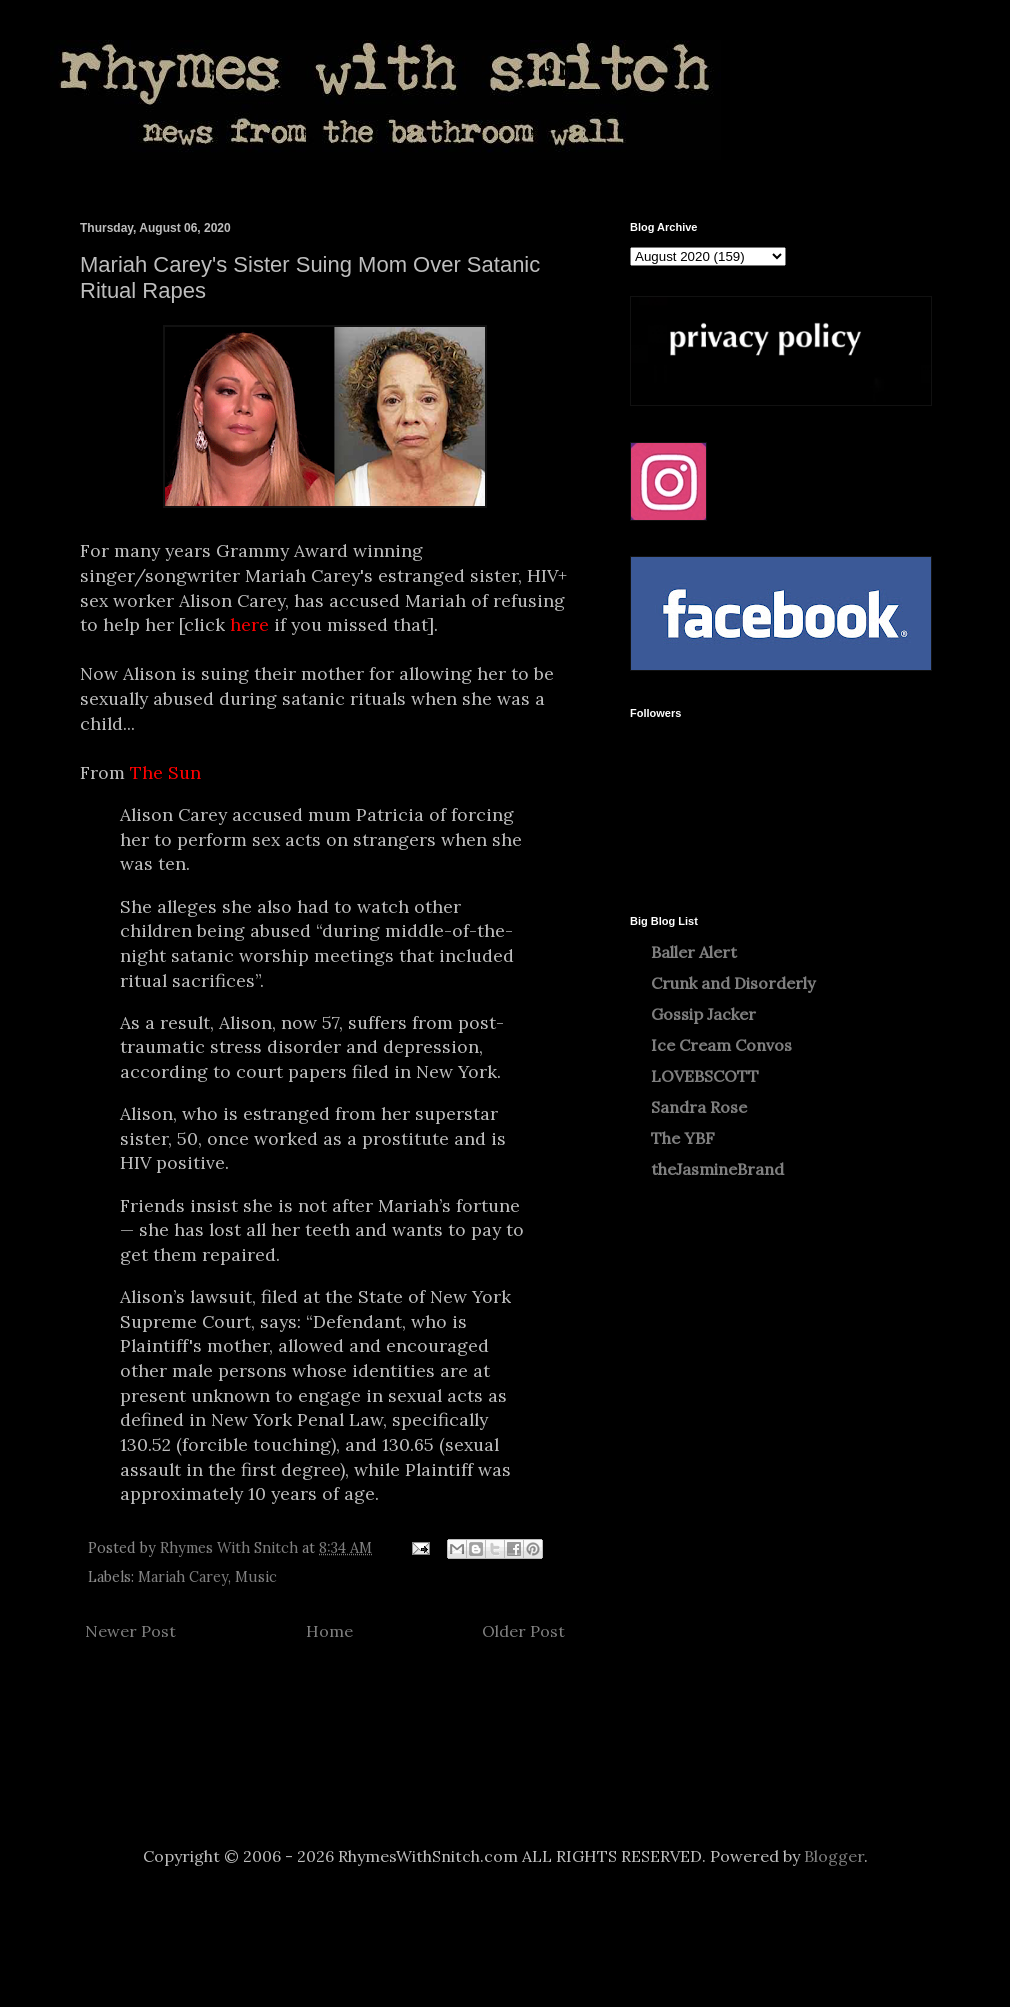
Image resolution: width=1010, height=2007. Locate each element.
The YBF (683, 1138)
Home (329, 1631)
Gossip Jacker (703, 1014)
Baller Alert (694, 952)
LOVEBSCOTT (705, 1076)
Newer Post (130, 1631)
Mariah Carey (183, 1577)
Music (256, 1577)
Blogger (834, 1856)
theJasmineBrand (717, 1169)
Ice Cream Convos (721, 1045)
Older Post (523, 1631)
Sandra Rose (699, 1107)
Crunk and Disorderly (733, 983)
